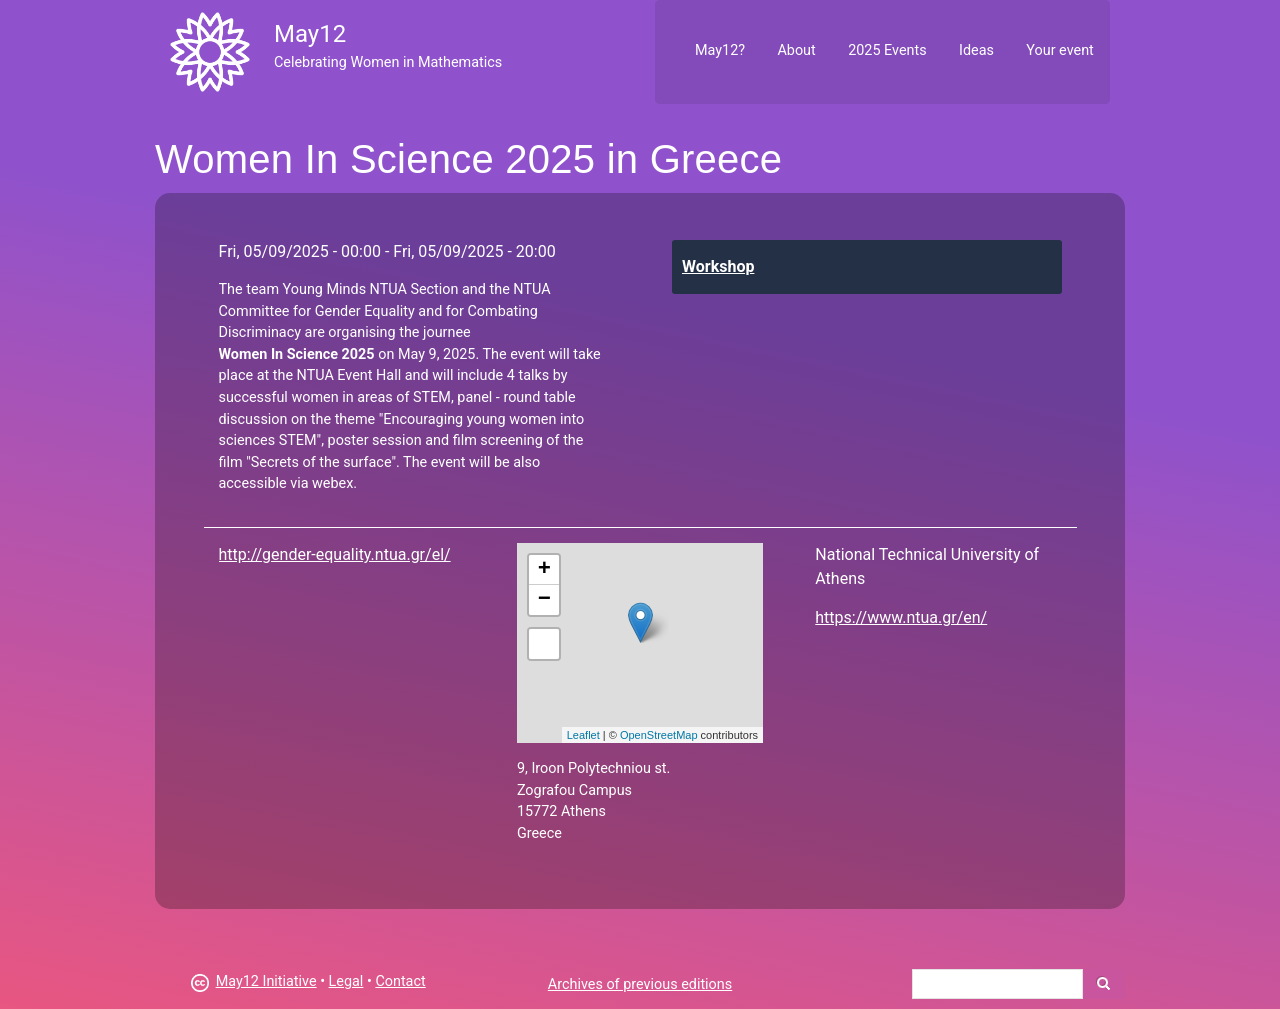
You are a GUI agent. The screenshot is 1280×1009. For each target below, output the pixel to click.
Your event (1059, 50)
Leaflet (583, 735)
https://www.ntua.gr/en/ (901, 617)
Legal (346, 981)
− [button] (544, 600)
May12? (720, 50)
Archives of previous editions (640, 984)
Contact (400, 981)
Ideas (976, 50)
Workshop (718, 266)
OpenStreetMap (659, 735)
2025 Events (887, 50)
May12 (310, 34)
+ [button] (544, 570)
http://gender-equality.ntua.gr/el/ (335, 554)
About (796, 50)
